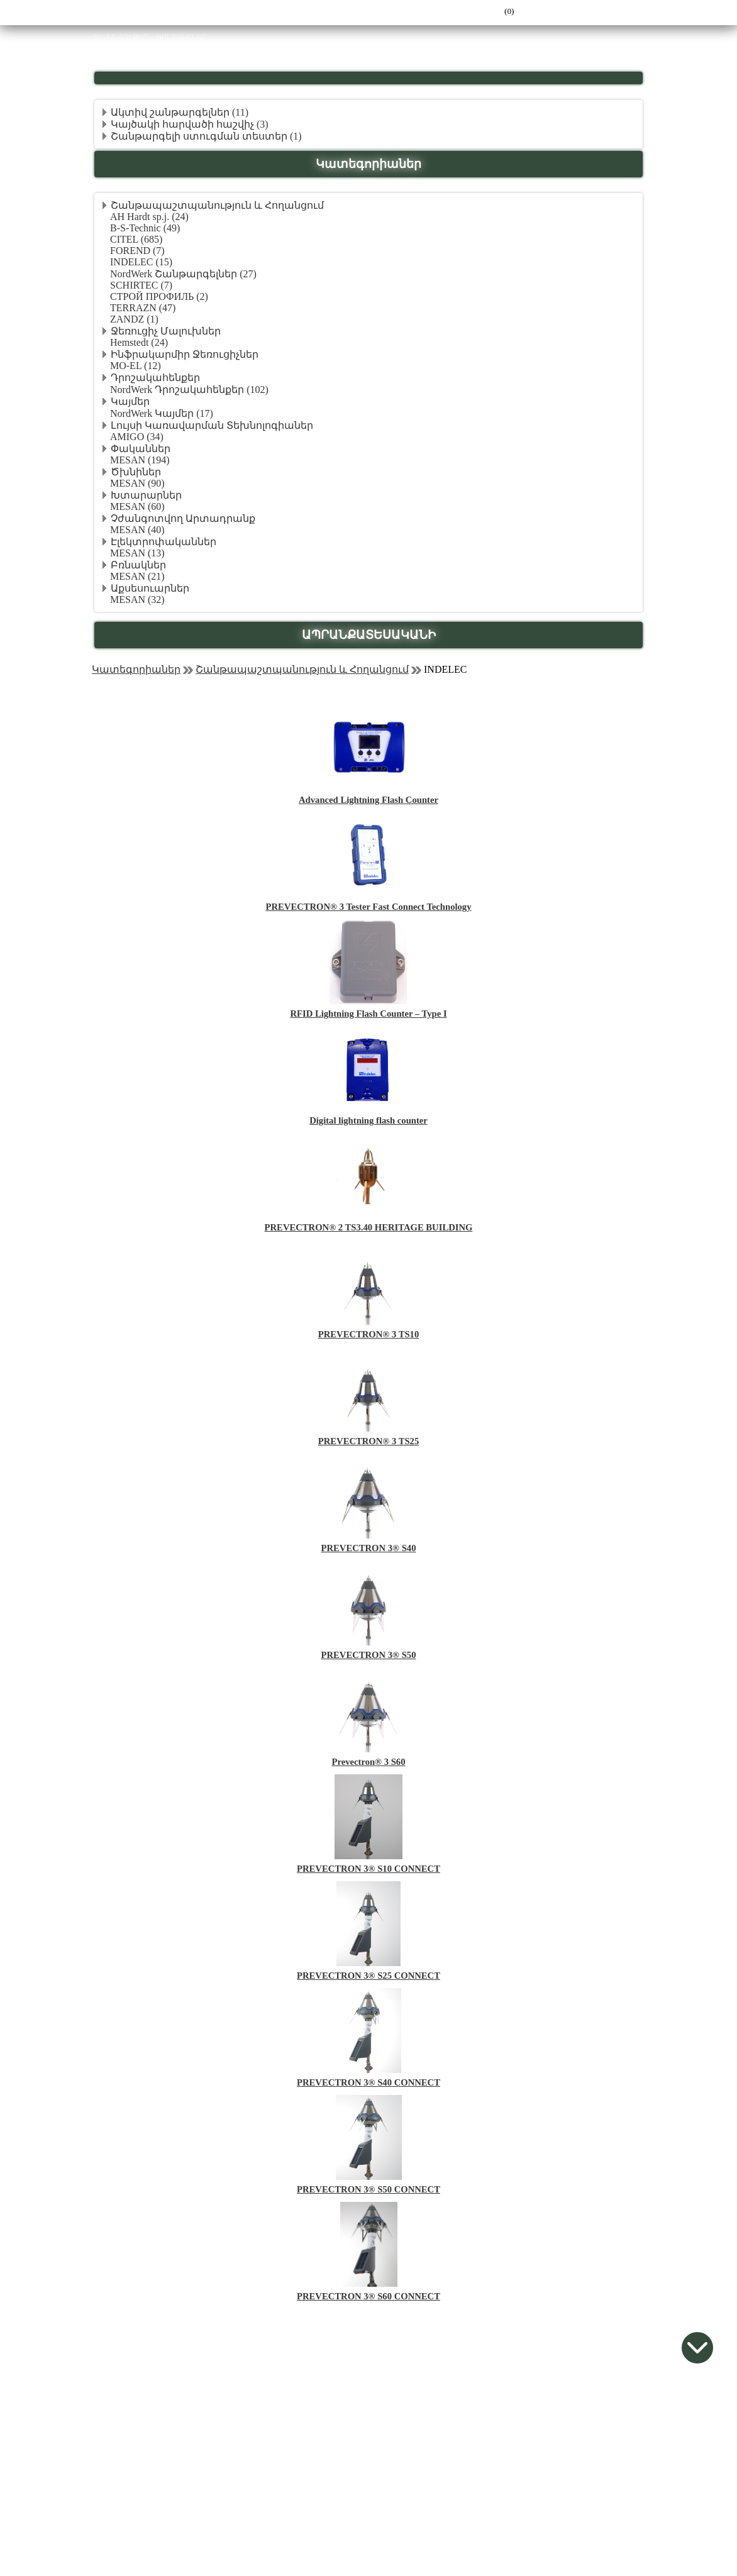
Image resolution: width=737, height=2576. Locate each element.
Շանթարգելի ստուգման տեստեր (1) (206, 136)
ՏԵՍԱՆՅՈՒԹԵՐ (120, 36)
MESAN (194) (140, 460)
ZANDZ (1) (134, 319)
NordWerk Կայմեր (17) (161, 413)
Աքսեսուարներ (150, 588)
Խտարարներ (146, 495)
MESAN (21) (137, 576)
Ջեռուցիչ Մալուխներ (166, 331)
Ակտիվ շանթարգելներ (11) (179, 112)
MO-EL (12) (135, 365)
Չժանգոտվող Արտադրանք (183, 518)
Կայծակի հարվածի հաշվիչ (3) (190, 124)
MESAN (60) (137, 506)
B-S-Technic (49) (145, 228)
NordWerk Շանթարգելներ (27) (183, 273)
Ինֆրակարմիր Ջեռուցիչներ (184, 354)
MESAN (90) (137, 483)
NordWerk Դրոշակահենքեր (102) (189, 389)
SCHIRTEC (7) (141, 285)
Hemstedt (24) (139, 342)
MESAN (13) (137, 553)
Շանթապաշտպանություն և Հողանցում (217, 205)
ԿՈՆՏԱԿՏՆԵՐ (182, 36)
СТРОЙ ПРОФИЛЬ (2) (159, 296)
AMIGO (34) (136, 436)
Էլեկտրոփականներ (163, 541)
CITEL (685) (136, 239)
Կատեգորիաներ (136, 669)
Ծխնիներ (136, 472)
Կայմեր (130, 401)
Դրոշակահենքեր (155, 377)
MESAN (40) (137, 529)
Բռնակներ (138, 565)
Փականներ (140, 448)
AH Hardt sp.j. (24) (149, 216)
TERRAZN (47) (142, 307)
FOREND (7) (137, 250)
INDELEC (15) (141, 262)
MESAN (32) (137, 599)
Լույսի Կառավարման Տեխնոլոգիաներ (212, 425)
